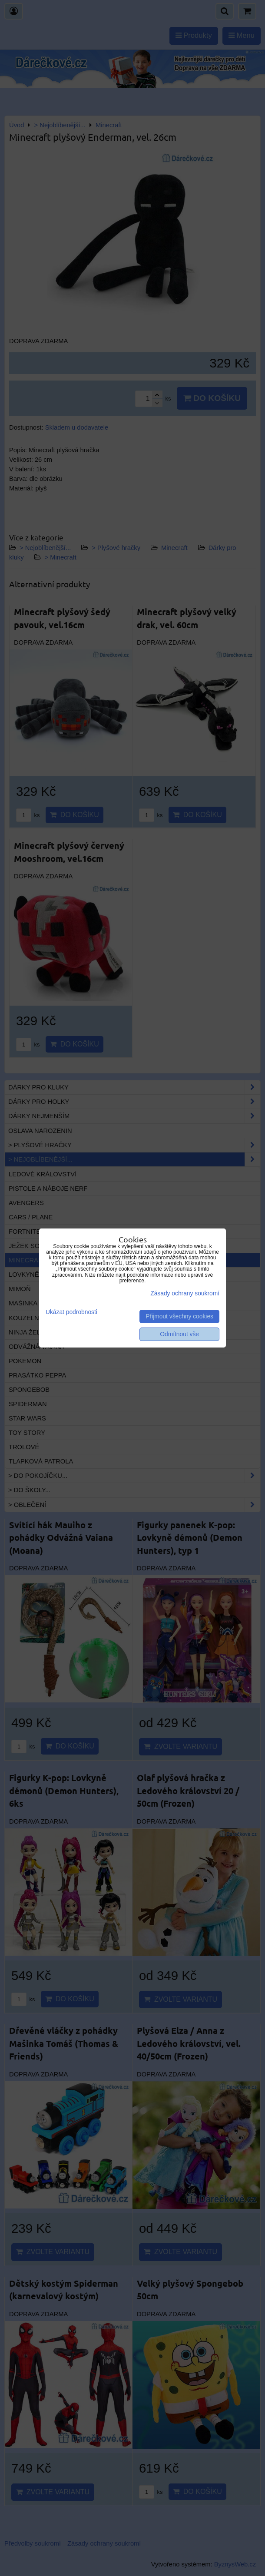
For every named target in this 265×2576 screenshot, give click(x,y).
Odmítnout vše (179, 1334)
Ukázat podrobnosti (71, 1312)
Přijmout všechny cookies (179, 1316)
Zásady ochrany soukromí (184, 1293)
